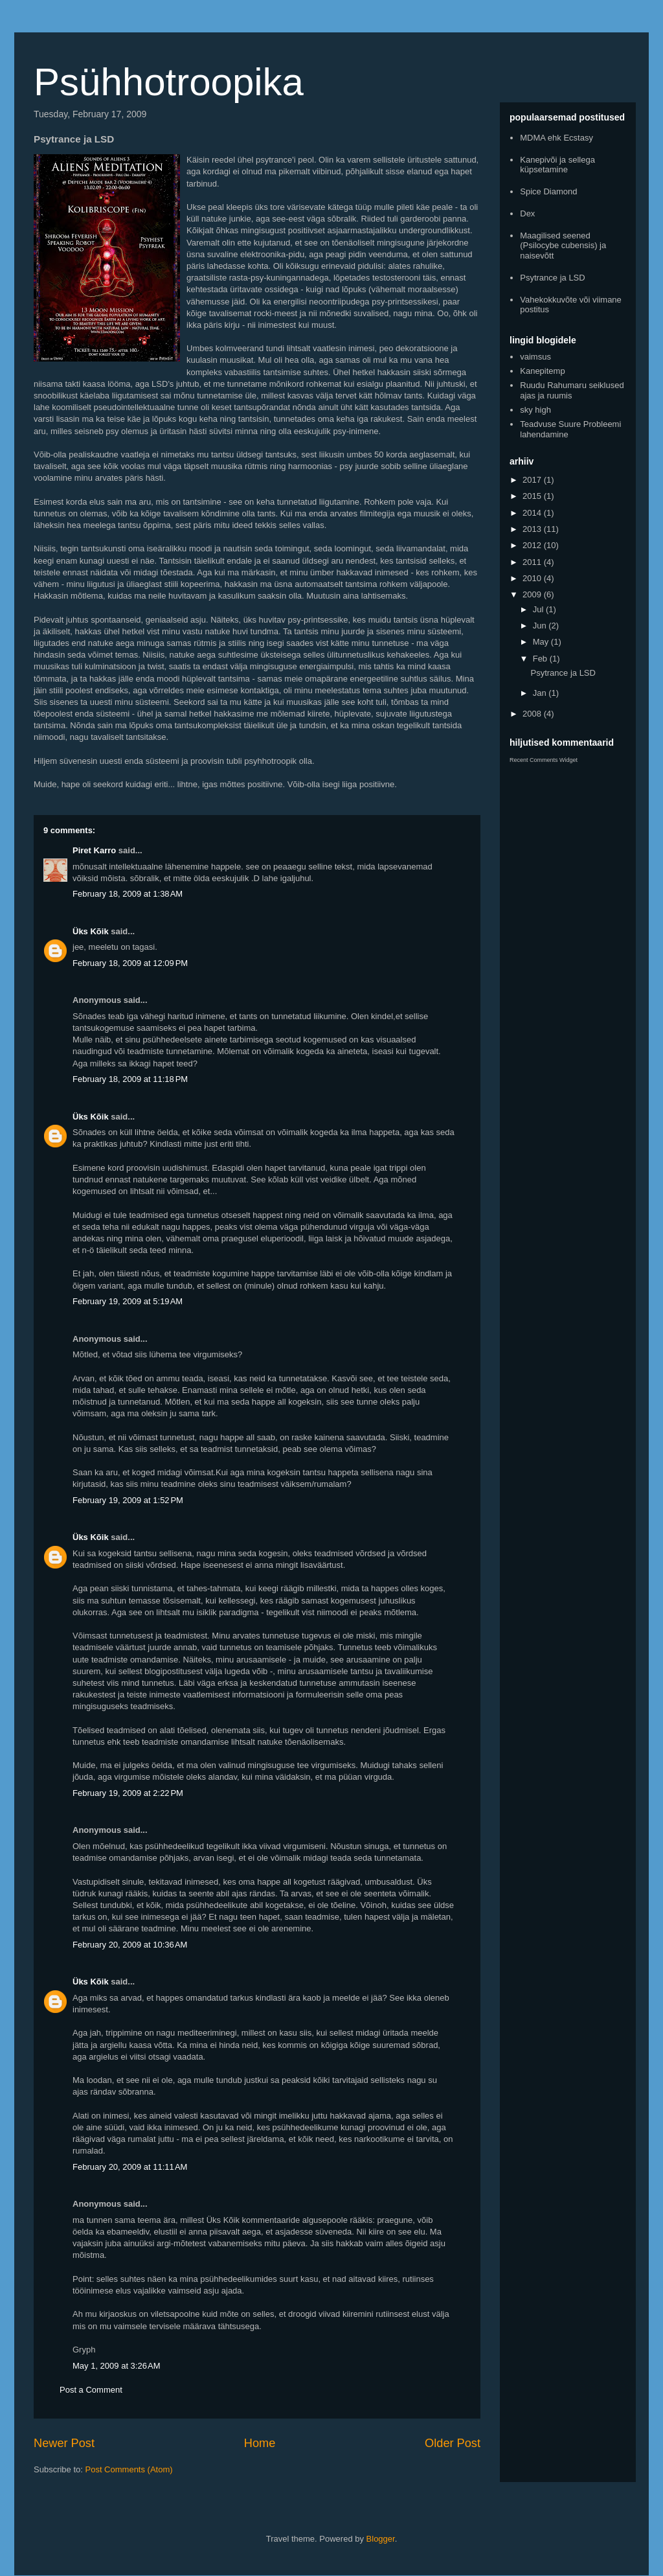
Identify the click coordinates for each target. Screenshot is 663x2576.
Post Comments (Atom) (129, 2469)
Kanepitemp (542, 371)
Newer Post (64, 2443)
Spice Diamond (548, 191)
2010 (533, 578)
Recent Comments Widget (544, 760)
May (542, 642)
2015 (533, 496)
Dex (527, 213)
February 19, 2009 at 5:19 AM (128, 1301)
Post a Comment (91, 2390)
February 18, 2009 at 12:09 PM (130, 963)
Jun (541, 625)
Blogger (380, 2539)
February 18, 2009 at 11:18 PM (130, 1079)
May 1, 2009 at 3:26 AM (117, 2366)
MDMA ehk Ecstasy (556, 138)
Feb (541, 658)
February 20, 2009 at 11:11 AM (130, 2167)
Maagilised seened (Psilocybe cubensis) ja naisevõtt (563, 245)
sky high (535, 410)
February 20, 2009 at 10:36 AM (130, 1944)
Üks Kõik (91, 931)
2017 (533, 480)
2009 (533, 594)
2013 (533, 529)
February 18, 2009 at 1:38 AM (128, 894)
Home (260, 2443)
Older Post (452, 2443)
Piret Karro (94, 850)
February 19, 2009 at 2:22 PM (128, 1793)
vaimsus (535, 357)
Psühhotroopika (169, 82)
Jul (539, 609)
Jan (541, 693)
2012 (533, 545)
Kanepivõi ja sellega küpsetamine (557, 165)
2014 (533, 513)
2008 (533, 714)
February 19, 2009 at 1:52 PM (128, 1500)
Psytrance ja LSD (552, 277)
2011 (533, 562)
